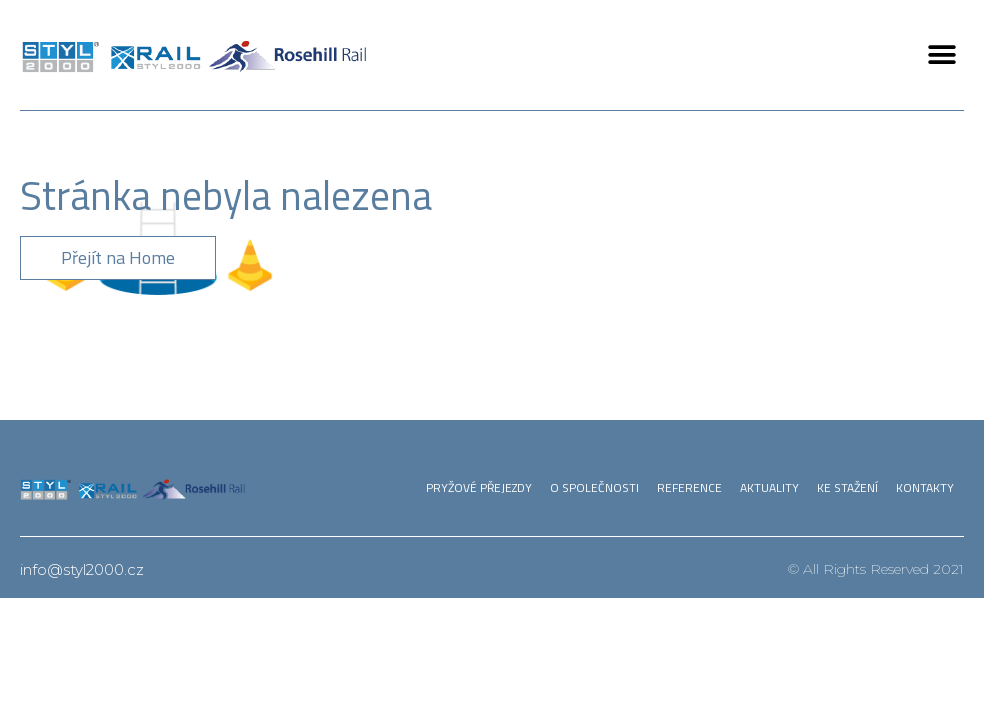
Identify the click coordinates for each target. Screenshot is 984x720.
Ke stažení (847, 487)
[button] (941, 55)
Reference (689, 487)
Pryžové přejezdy (479, 487)
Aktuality (769, 487)
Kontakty (925, 487)
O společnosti (594, 487)
